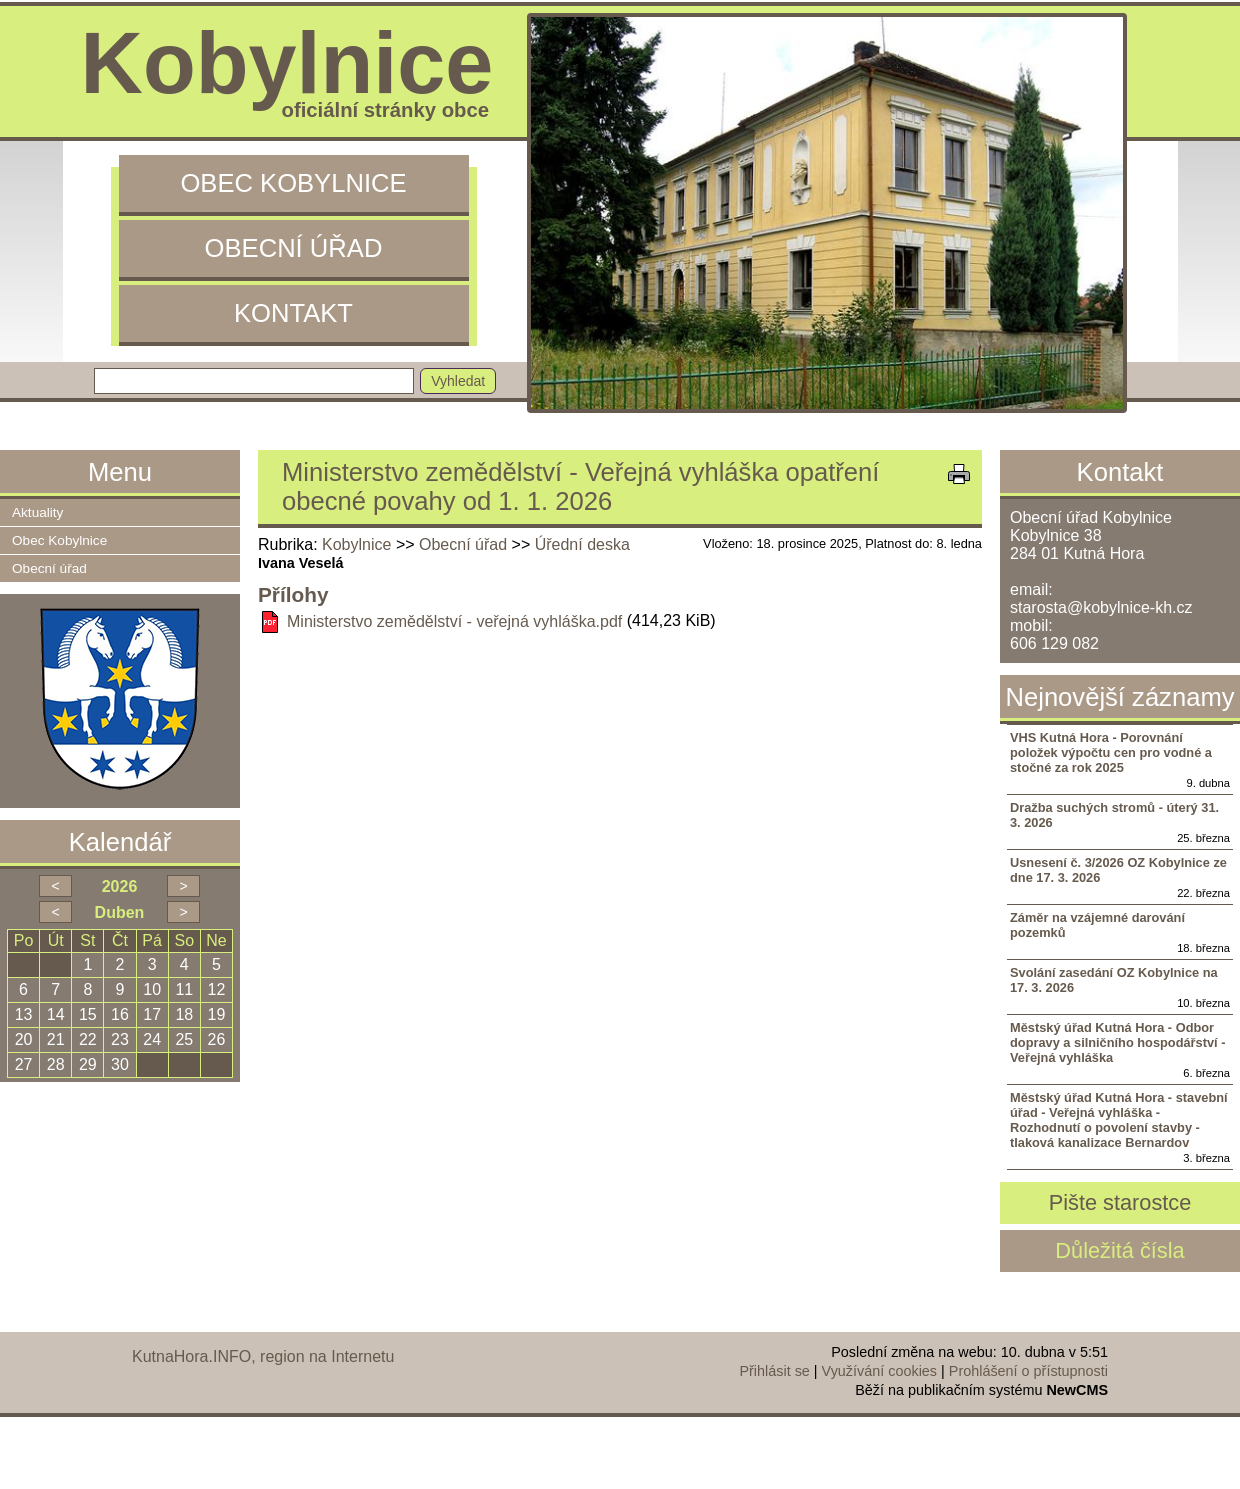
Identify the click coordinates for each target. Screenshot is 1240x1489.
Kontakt (293, 313)
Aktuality (37, 512)
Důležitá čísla (1119, 1250)
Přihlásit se (774, 1371)
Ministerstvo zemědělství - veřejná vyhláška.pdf (454, 621)
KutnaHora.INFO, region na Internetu (263, 1356)
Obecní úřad (294, 248)
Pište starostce (1120, 1202)
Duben (120, 912)
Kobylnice (356, 544)
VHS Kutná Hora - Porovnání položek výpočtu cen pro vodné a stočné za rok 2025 (1111, 752)
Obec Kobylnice (293, 183)
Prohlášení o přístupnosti (1028, 1371)
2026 (120, 886)
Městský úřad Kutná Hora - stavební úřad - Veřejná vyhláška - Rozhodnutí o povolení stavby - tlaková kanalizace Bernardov (1119, 1120)
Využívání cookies (879, 1371)
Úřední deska (582, 544)
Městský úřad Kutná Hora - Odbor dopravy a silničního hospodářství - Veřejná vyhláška (1117, 1042)
